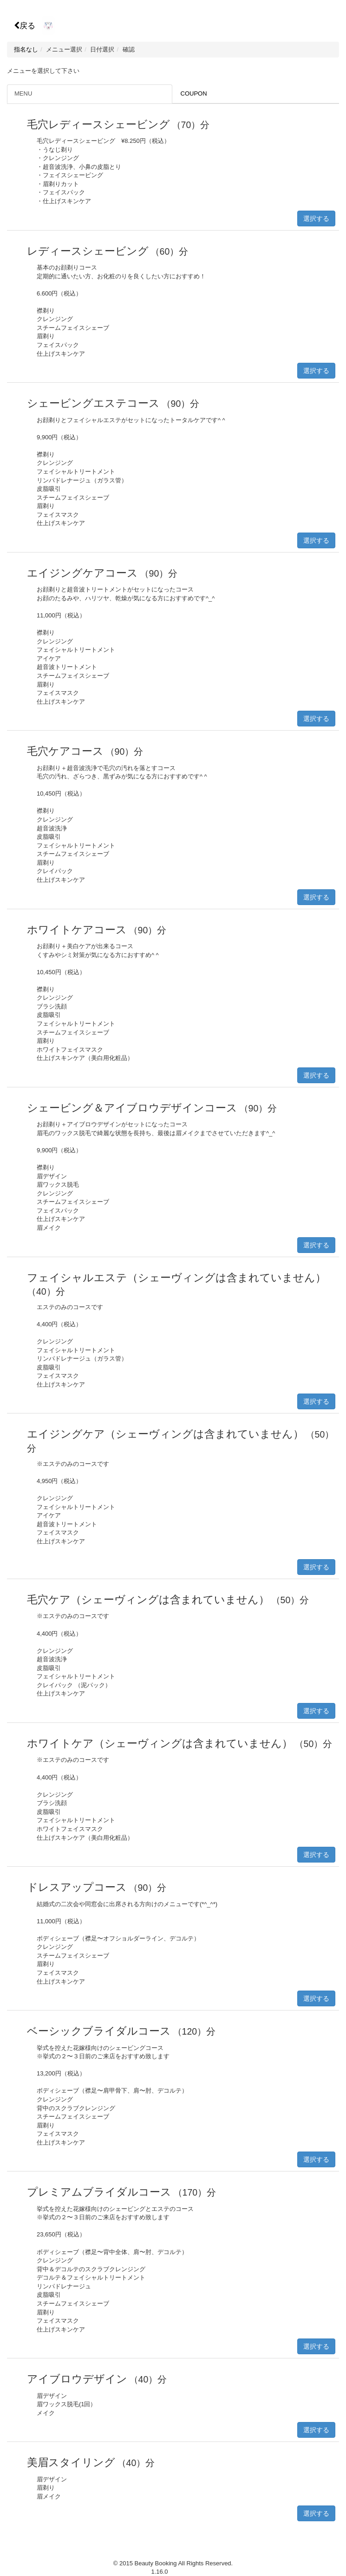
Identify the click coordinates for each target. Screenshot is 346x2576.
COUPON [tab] (194, 93)
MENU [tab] (23, 93)
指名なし (26, 49)
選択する (316, 218)
